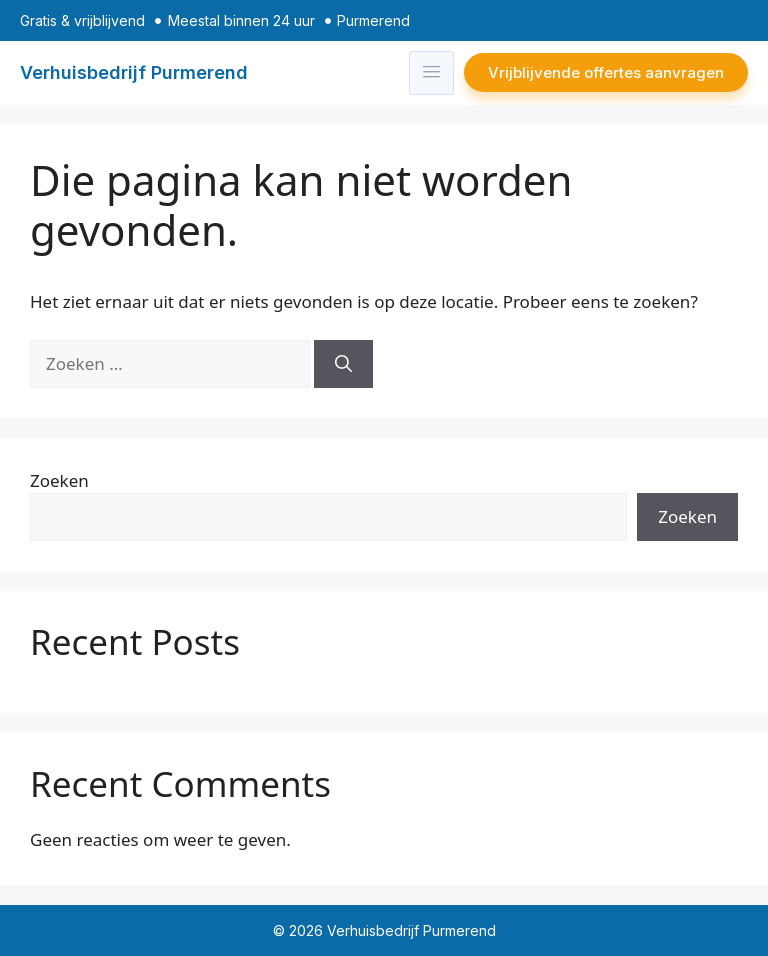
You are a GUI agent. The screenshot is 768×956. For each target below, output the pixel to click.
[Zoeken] (343, 364)
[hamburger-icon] (431, 73)
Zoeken (59, 480)
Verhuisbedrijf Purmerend (134, 72)
